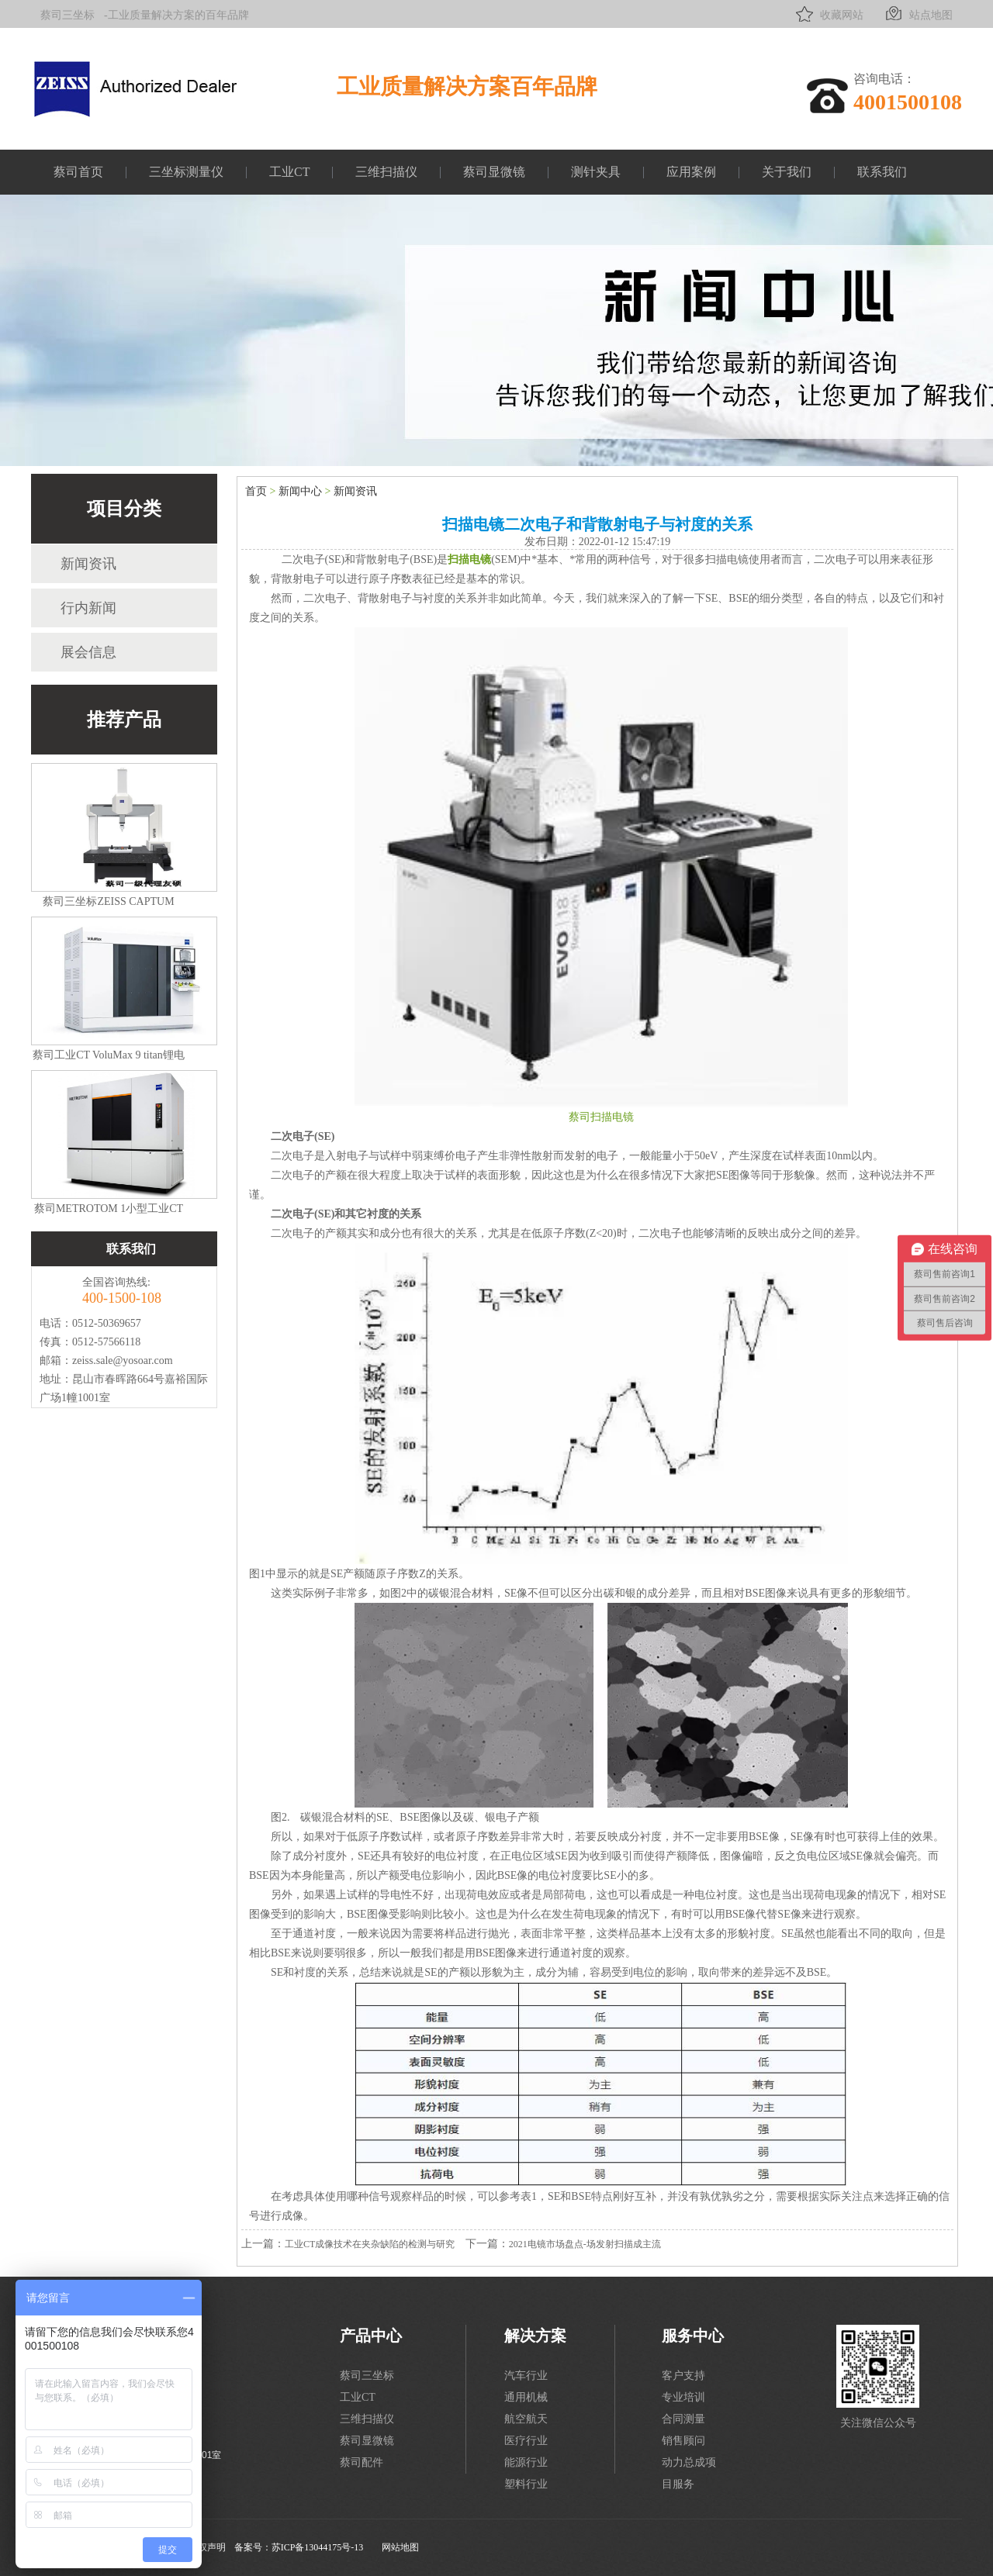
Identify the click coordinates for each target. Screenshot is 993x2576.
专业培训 (683, 2397)
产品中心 (371, 2335)
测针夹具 (596, 171)
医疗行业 (526, 2441)
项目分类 (124, 509)
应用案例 (691, 171)
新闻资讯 (88, 563)
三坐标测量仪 (186, 171)
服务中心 (693, 2335)
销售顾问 (683, 2441)
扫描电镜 (469, 559)
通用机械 (526, 2397)
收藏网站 (828, 14)
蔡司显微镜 (494, 171)
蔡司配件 (361, 2462)
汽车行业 (526, 2375)
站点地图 (917, 14)
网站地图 (400, 2547)
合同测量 (683, 2419)
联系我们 (882, 171)
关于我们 (786, 171)
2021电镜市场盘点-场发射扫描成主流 (585, 2244)
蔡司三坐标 (67, 15)
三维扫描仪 (386, 171)
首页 (256, 491)
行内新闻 (88, 608)
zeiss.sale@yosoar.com (122, 1360)
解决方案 (535, 2335)
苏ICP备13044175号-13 (318, 2547)
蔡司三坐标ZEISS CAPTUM (108, 901)
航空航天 (526, 2419)
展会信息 (88, 652)
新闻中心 (300, 491)
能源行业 (526, 2462)
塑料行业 (526, 2484)
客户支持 (683, 2375)
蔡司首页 (78, 171)
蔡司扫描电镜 (601, 1117)
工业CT (289, 171)
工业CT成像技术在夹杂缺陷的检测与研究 (370, 2244)
